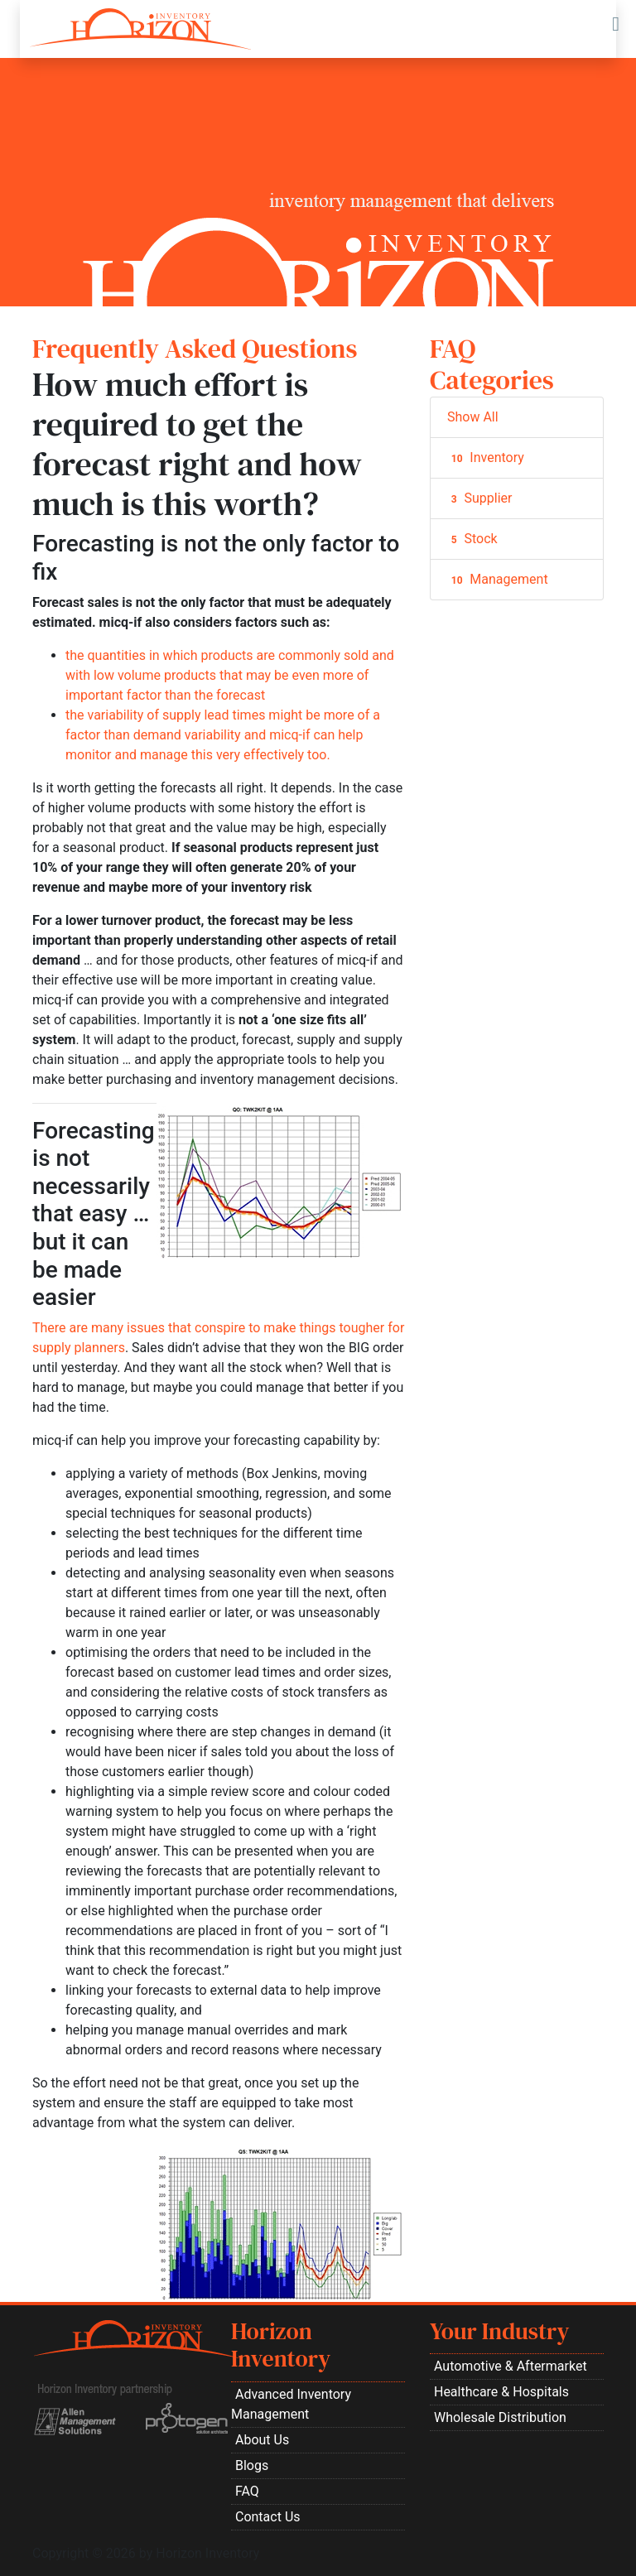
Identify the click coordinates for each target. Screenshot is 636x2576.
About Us (262, 2440)
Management (497, 579)
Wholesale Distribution (500, 2417)
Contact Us (268, 2517)
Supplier (479, 498)
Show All (473, 417)
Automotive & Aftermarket (510, 2366)
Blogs (251, 2465)
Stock (472, 539)
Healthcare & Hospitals (501, 2392)
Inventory (485, 458)
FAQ (247, 2491)
